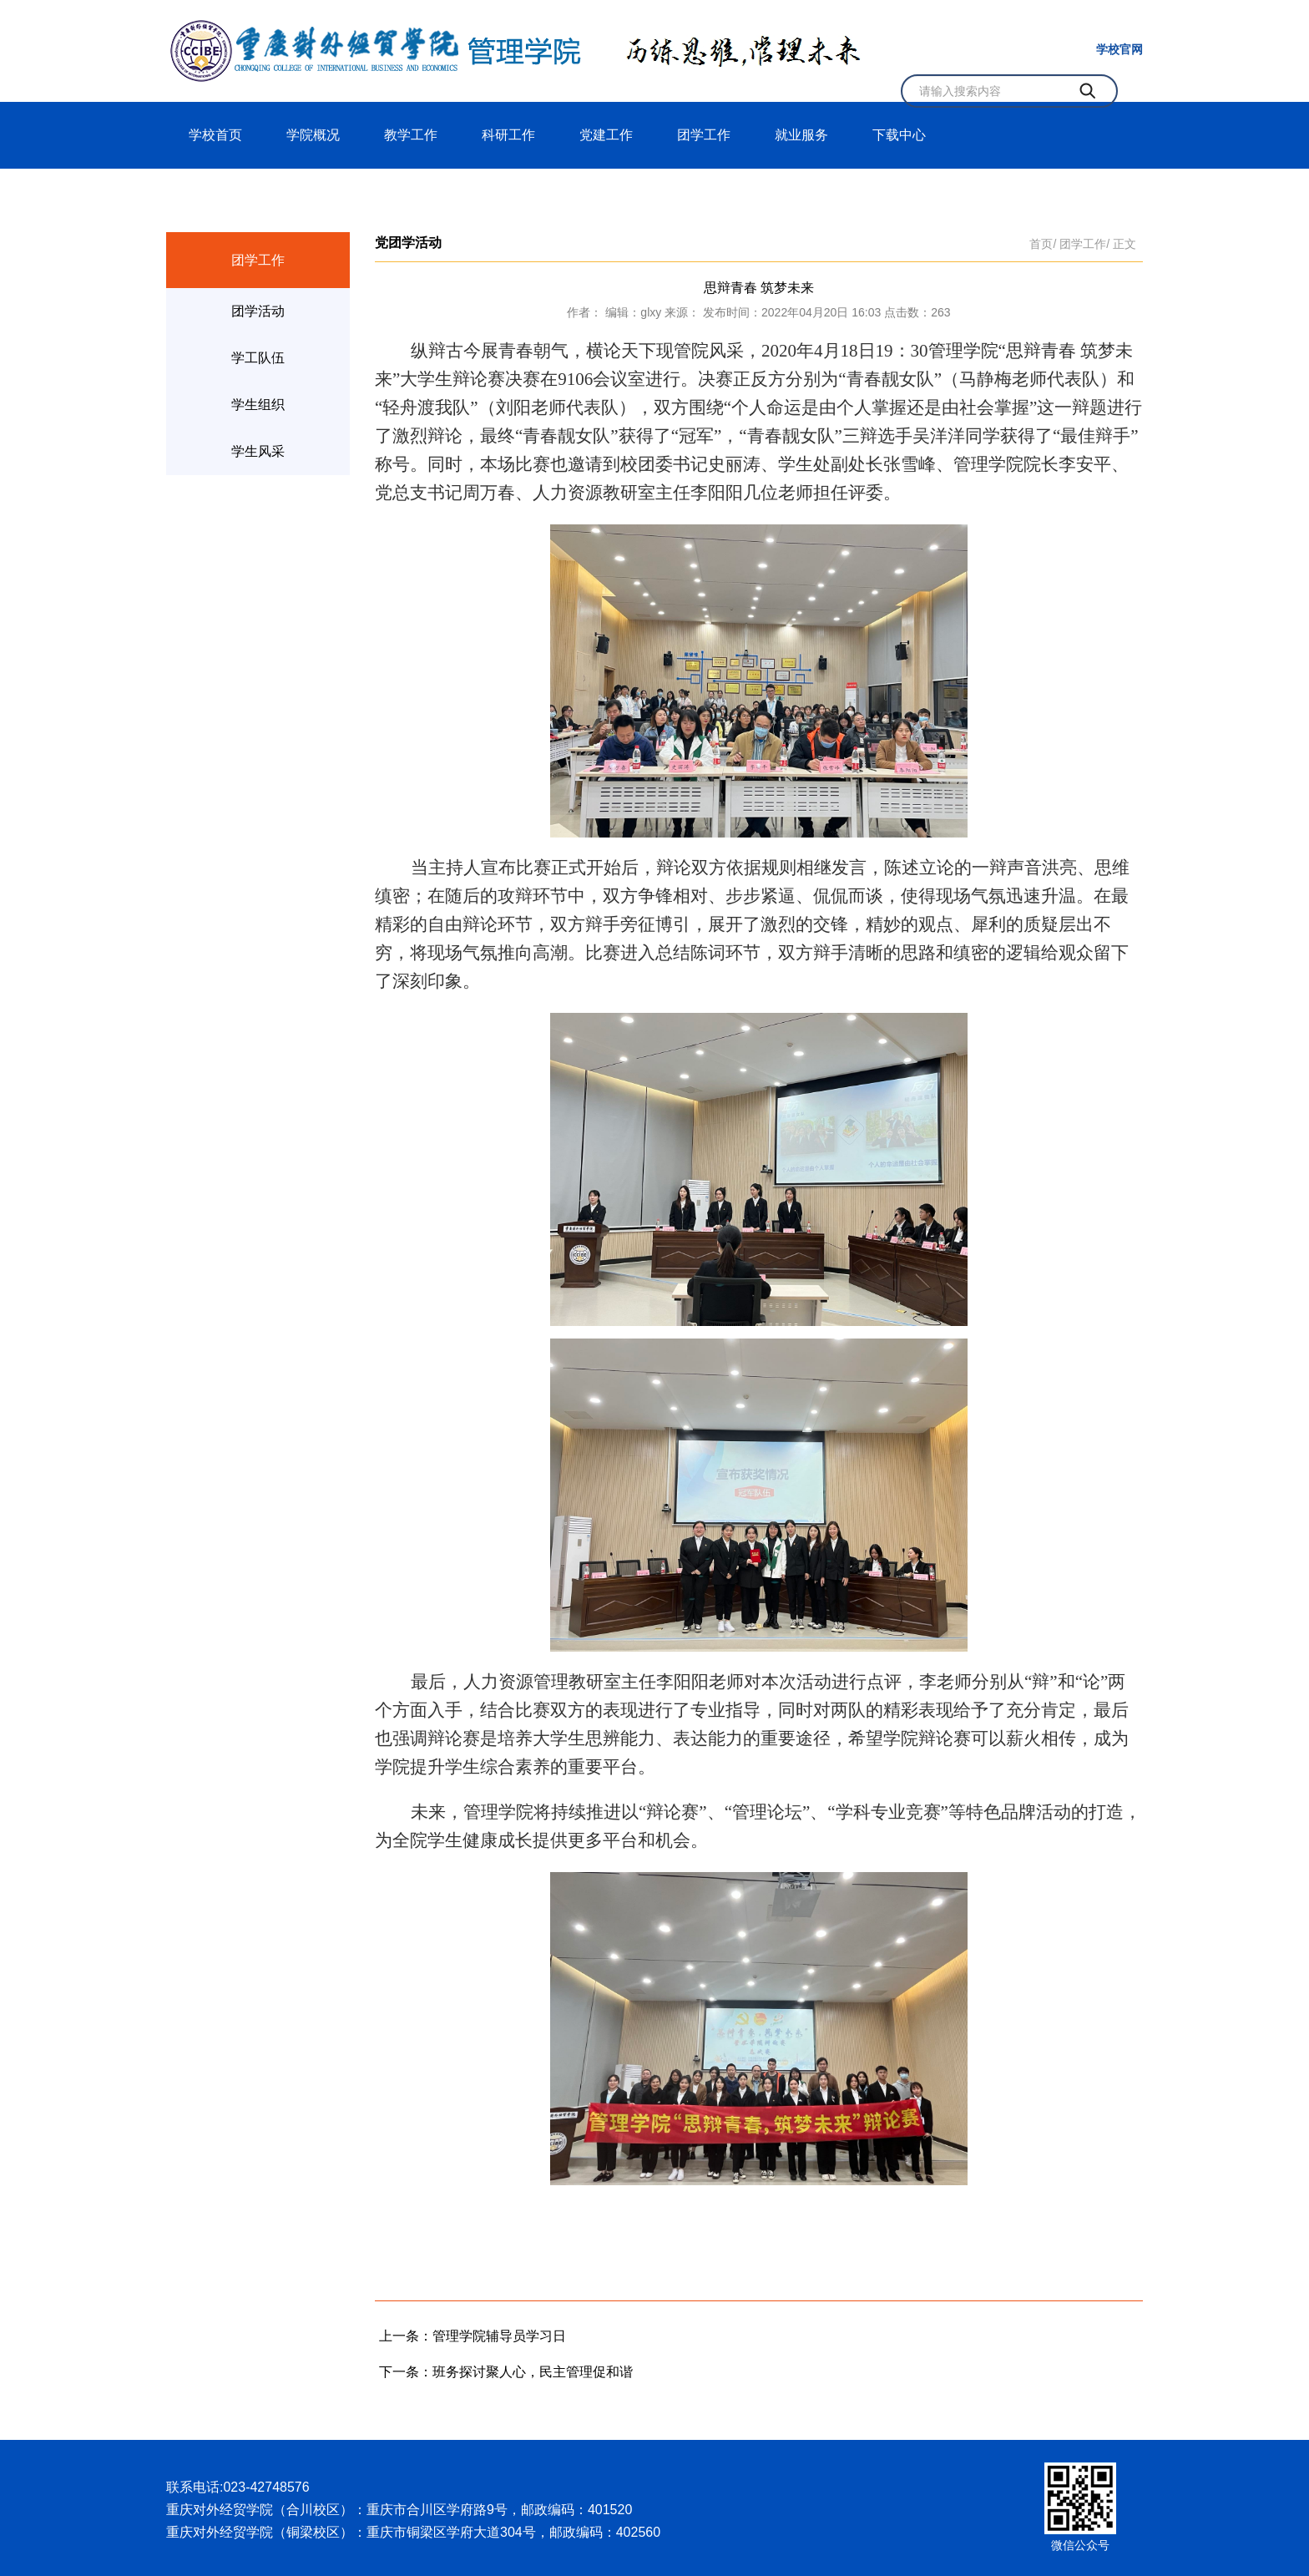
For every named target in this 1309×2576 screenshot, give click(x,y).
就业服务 (801, 135)
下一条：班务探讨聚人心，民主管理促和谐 (506, 2372)
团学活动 (258, 311)
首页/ (1042, 244)
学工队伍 (258, 358)
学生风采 (258, 451)
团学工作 (703, 135)
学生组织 (258, 404)
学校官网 (1119, 49)
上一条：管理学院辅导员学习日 (472, 2336)
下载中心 (899, 135)
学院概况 (313, 135)
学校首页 (215, 135)
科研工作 (508, 135)
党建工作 (606, 135)
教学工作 (410, 135)
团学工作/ (1084, 244)
